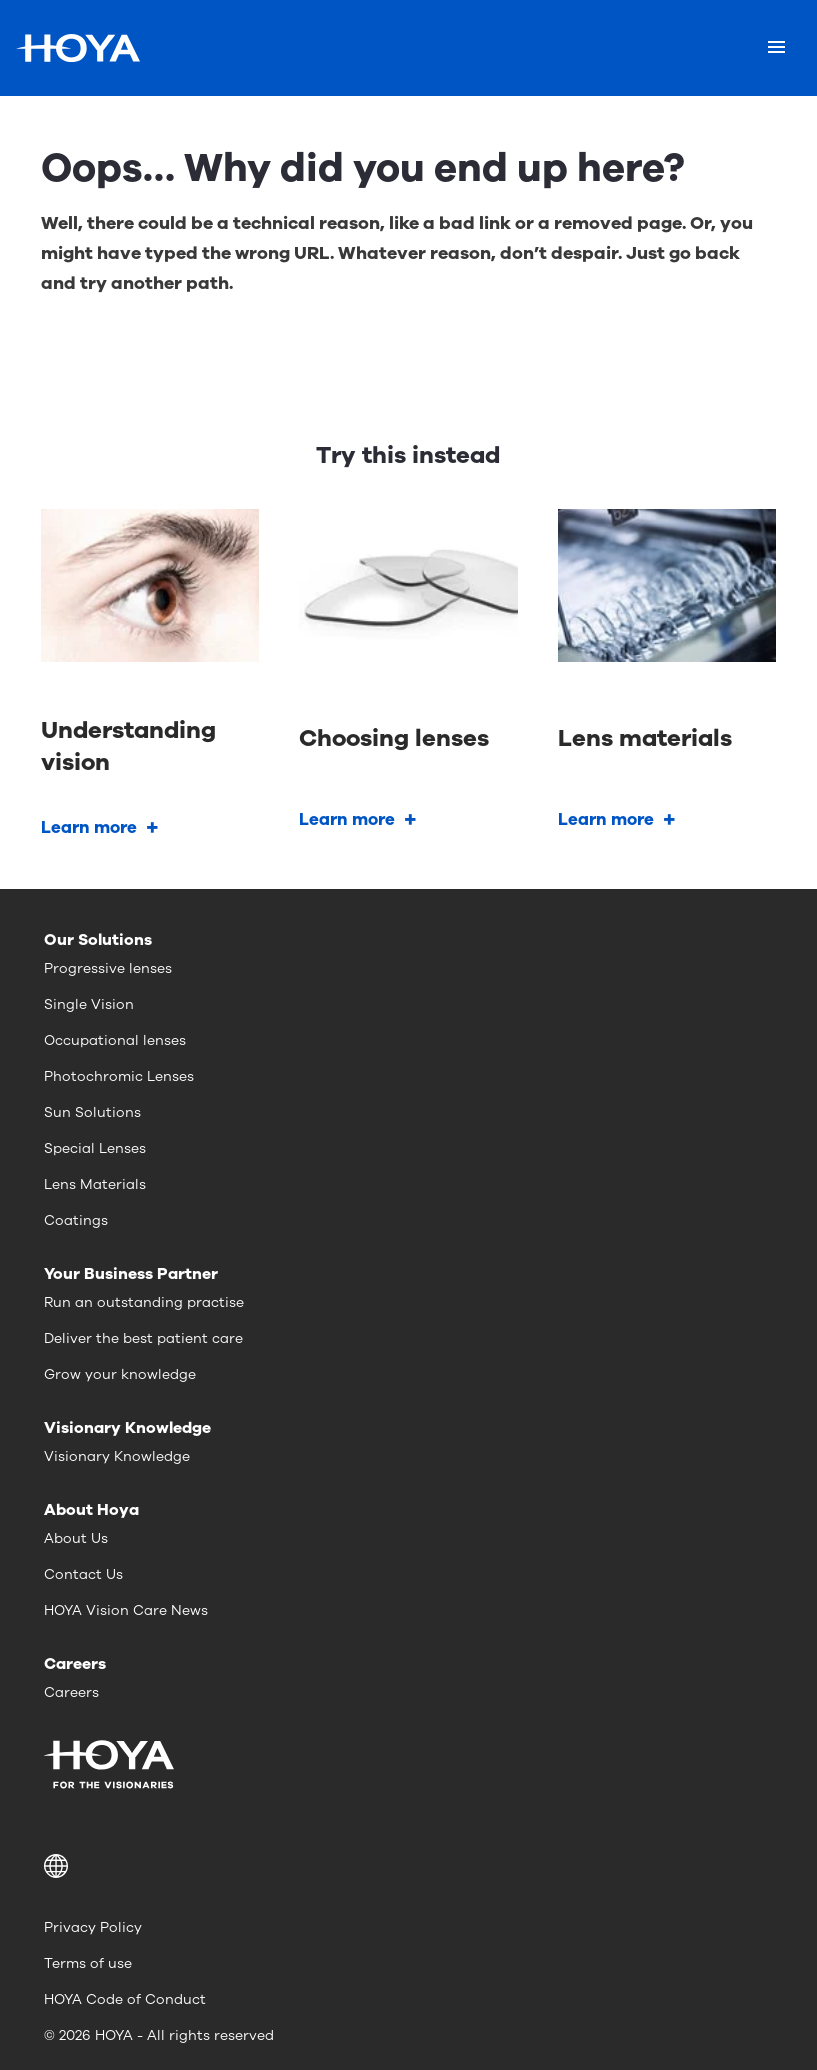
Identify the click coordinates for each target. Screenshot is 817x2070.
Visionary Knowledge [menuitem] (117, 1456)
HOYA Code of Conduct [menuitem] (125, 1999)
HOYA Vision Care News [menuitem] (126, 1610)
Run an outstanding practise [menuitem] (144, 1302)
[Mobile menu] (776, 48)
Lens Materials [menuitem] (95, 1184)
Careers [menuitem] (71, 1692)
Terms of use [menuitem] (88, 1963)
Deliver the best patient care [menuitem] (143, 1338)
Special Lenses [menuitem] (95, 1148)
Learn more (89, 827)
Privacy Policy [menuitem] (93, 1927)
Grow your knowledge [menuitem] (120, 1374)
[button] (408, 1866)
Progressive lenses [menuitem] (108, 968)
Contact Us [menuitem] (83, 1574)
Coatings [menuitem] (76, 1220)
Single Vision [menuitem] (89, 1004)
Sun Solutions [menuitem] (92, 1112)
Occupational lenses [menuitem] (115, 1040)
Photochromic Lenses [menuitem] (119, 1076)
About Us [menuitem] (76, 1538)
